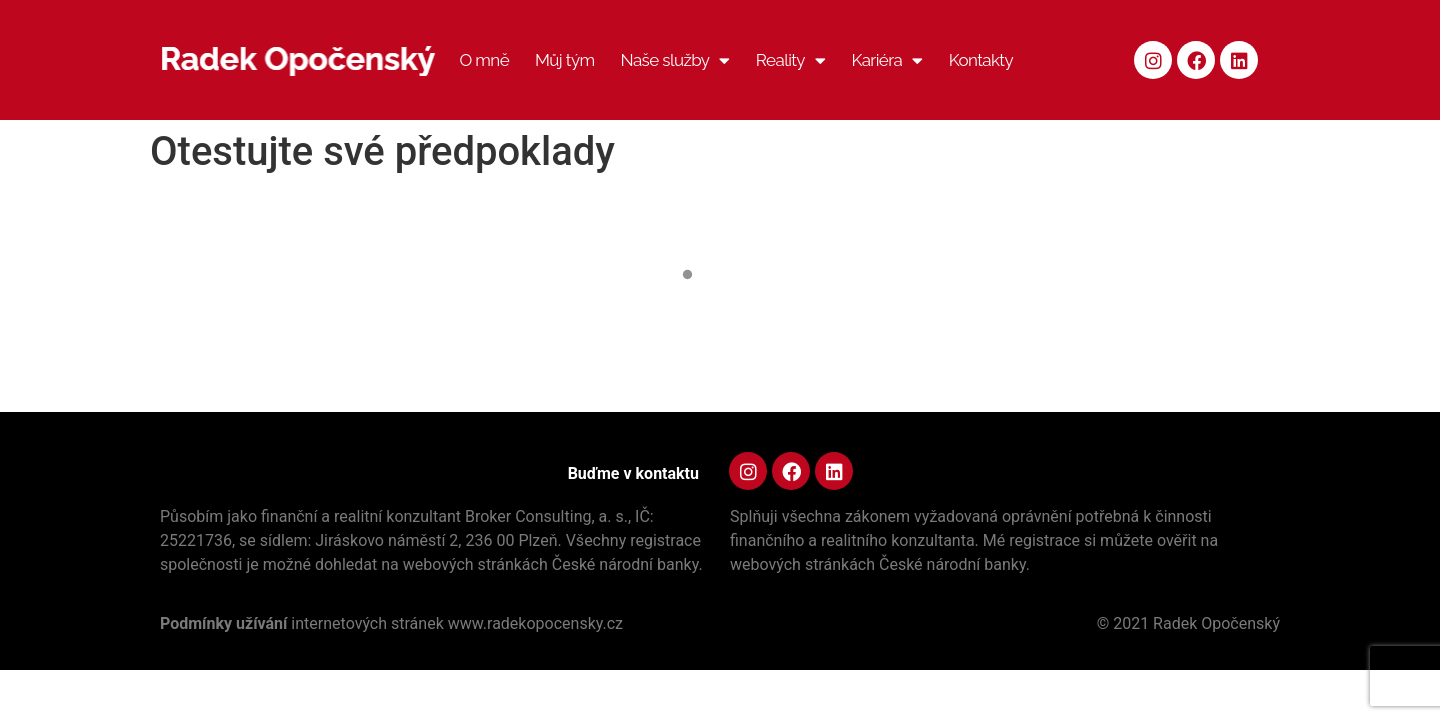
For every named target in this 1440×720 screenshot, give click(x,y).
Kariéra (886, 60)
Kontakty (981, 60)
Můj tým (565, 60)
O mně (484, 60)
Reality (791, 60)
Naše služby (675, 60)
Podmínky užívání (225, 623)
